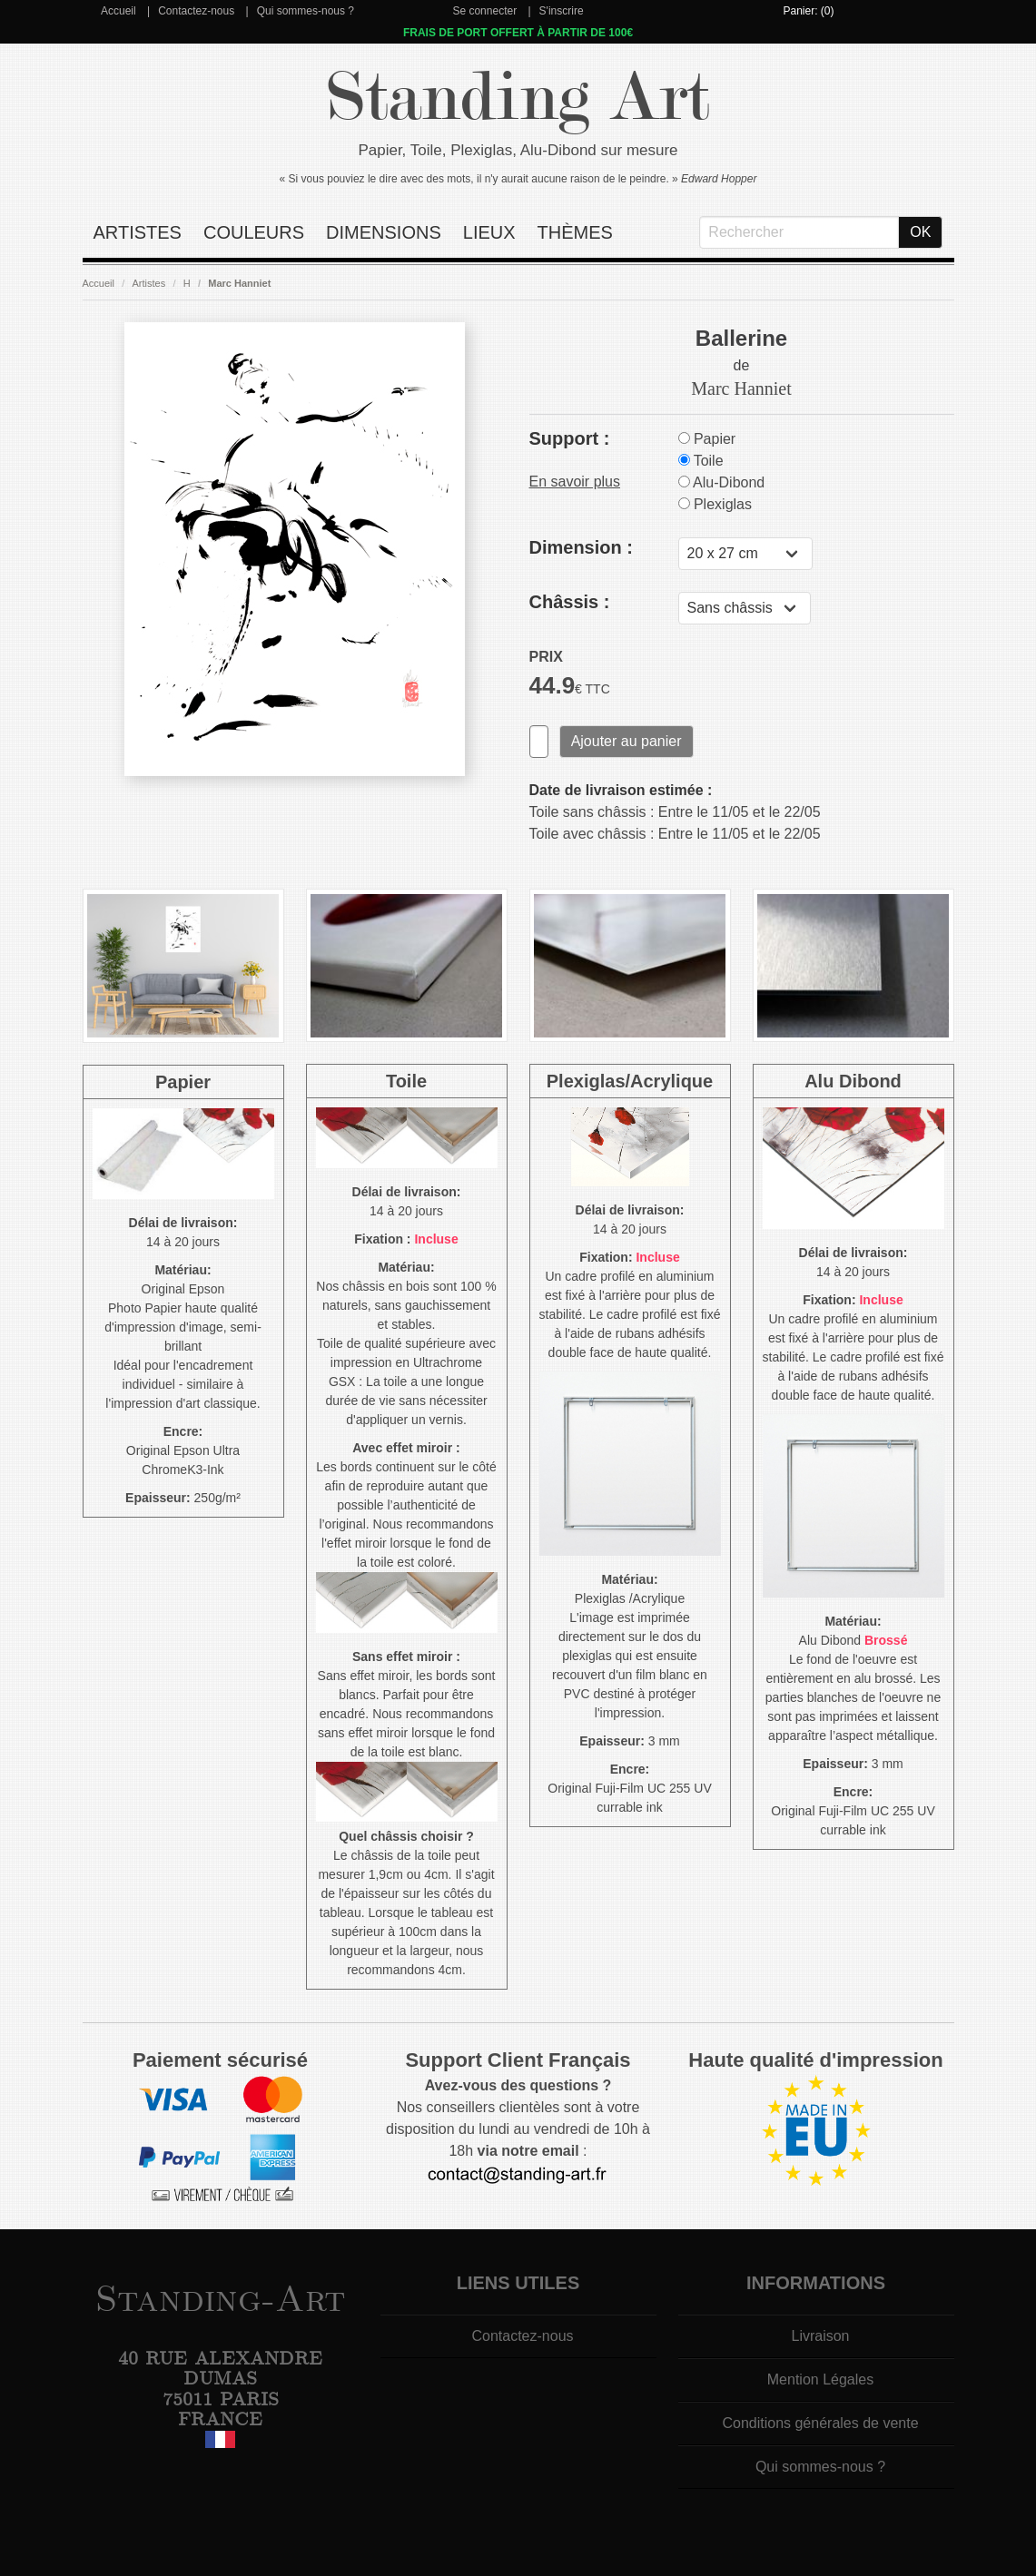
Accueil (118, 11)
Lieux (489, 232)
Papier (707, 439)
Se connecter (484, 11)
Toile (701, 460)
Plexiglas (715, 504)
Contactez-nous (196, 11)
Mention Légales (820, 2379)
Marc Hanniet (239, 283)
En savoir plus (575, 481)
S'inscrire (561, 11)
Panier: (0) (808, 11)
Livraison (820, 2336)
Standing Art (518, 97)
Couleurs (253, 232)
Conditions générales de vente (820, 2423)
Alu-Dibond (721, 482)
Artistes (138, 232)
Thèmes (575, 232)
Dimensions (383, 232)
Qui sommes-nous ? (305, 11)
